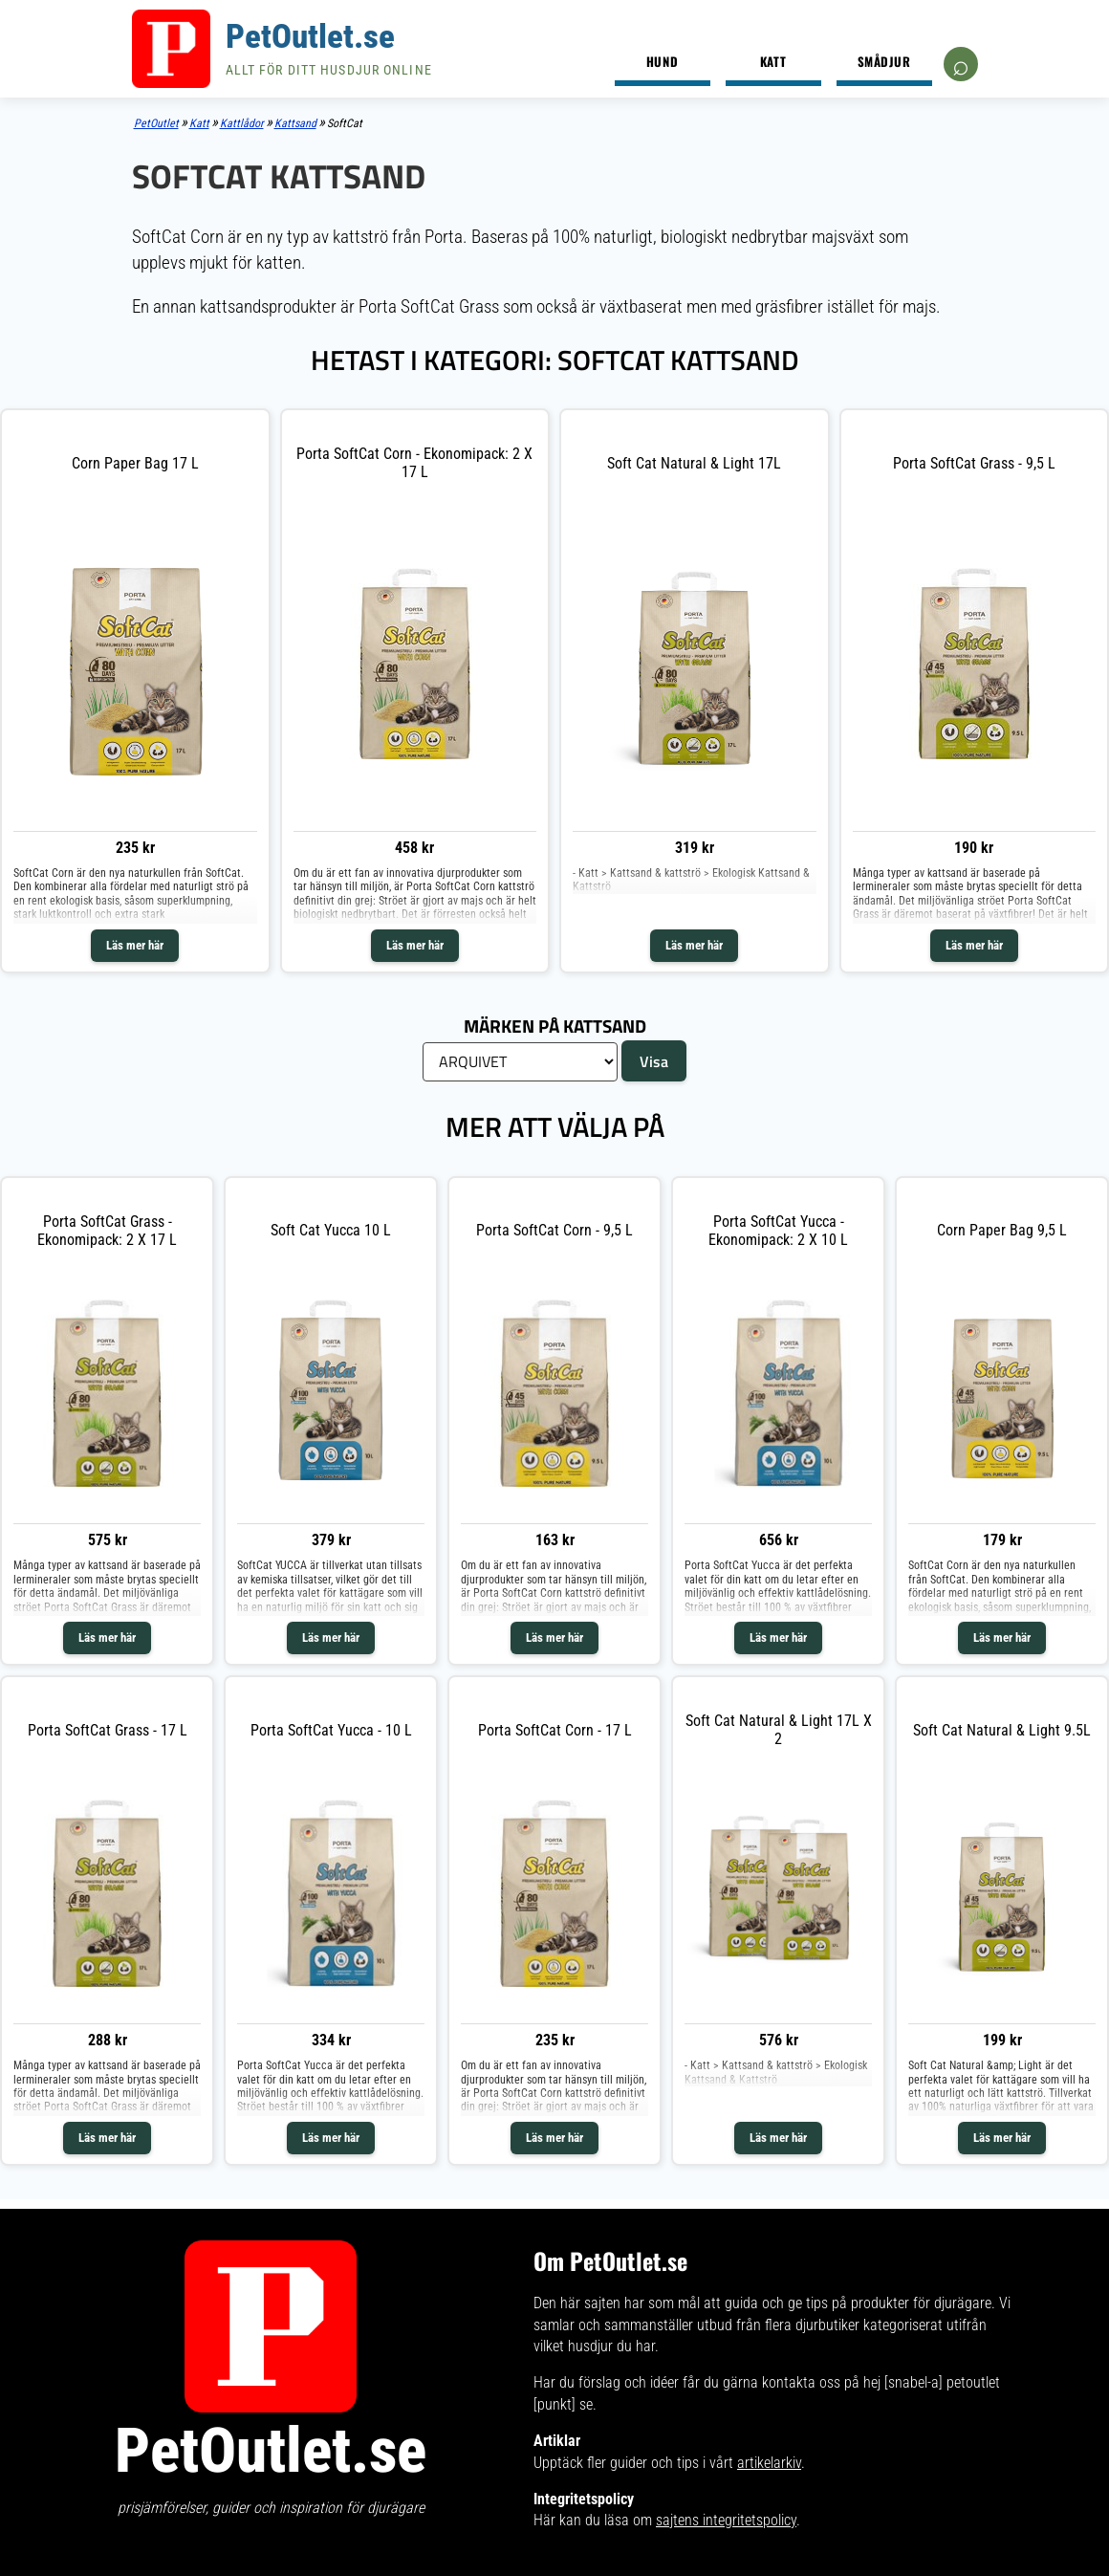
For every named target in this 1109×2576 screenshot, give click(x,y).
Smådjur (884, 61)
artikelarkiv (769, 2463)
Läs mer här (134, 945)
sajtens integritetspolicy (726, 2520)
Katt (773, 61)
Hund (662, 61)
